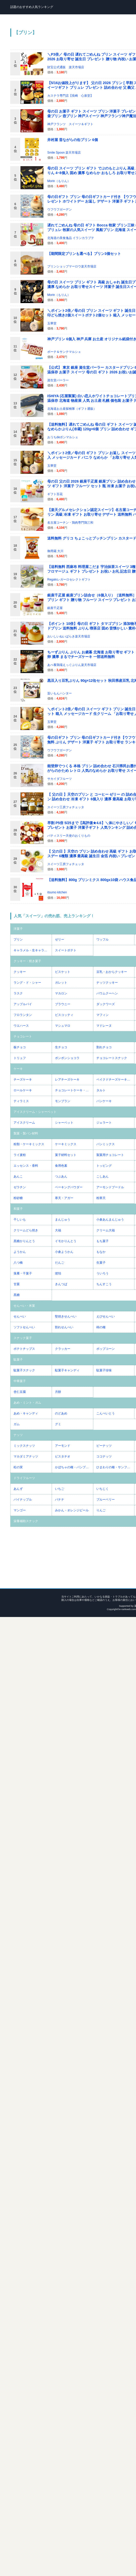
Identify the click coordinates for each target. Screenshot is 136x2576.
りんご (101, 1510)
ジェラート (104, 1122)
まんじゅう (62, 1219)
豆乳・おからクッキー (111, 972)
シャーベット (64, 1122)
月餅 (58, 1392)
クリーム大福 (105, 1230)
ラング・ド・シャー (27, 982)
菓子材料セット (65, 1155)
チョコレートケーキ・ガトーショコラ (74, 1090)
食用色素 (61, 1165)
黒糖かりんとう (24, 1241)
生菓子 (101, 1262)
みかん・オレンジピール (72, 1510)
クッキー (20, 972)
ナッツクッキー (107, 982)
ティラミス (21, 1101)
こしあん (102, 1176)
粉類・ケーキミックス (29, 1144)
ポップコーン (105, 1349)
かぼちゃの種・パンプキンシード (74, 1467)
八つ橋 (18, 1262)
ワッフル (102, 939)
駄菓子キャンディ (67, 1370)
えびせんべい (105, 1316)
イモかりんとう (65, 1241)
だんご (59, 1262)
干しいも (20, 1219)
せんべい (20, 1316)
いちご (59, 1489)
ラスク (18, 993)
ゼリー (59, 939)
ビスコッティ (64, 1015)
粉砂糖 (18, 1198)
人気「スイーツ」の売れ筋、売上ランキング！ (54, 916)
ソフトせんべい (24, 1327)
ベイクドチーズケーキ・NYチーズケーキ (115, 1079)
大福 (58, 1230)
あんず (18, 1489)
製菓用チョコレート (110, 1155)
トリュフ (20, 1058)
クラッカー (62, 1349)
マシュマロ (62, 1025)
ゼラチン (20, 1187)
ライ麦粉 (20, 1155)
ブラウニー (62, 1004)
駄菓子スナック (24, 1370)
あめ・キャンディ (26, 1413)
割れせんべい (64, 1327)
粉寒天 (101, 1198)
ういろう (102, 1273)
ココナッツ (104, 1456)
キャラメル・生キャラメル (32, 950)
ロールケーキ (23, 1090)
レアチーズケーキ (67, 1079)
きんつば (61, 1284)
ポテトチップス (24, 1349)
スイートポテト (65, 950)
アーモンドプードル (110, 1187)
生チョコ (61, 1047)
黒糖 (17, 1295)
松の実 (18, 1467)
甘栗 (17, 1284)
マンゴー (20, 1510)
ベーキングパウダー (69, 1187)
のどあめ (61, 1413)
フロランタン (23, 1015)
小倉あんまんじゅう (110, 1219)
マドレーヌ (104, 1025)
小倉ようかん (64, 1252)
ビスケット (62, 972)
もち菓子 (102, 1241)
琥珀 (58, 1273)
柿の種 (101, 1327)
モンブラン (62, 1101)
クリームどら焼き (26, 1230)
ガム (17, 1424)
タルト (101, 1090)
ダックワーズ (105, 1004)
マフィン (102, 1015)
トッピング (104, 1165)
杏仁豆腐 (20, 1392)
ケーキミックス (65, 1144)
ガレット (61, 982)
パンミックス (105, 1144)
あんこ (18, 1176)
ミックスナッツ (24, 1445)
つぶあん (61, 1176)
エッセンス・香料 (26, 1165)
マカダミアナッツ (26, 1456)
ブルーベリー (105, 1499)
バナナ (59, 1499)
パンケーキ (104, 1101)
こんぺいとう (105, 1413)
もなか (101, 1252)
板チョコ (20, 1047)
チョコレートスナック (111, 1058)
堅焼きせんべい (65, 1316)
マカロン (61, 993)
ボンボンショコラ (67, 1058)
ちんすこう (104, 1284)
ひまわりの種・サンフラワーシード (115, 1467)
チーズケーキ (23, 1079)
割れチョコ (104, 1047)
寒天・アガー (64, 1198)
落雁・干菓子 (23, 1273)
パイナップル (23, 1499)
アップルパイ (23, 1004)
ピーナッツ (104, 1445)
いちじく (102, 1489)
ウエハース (21, 1025)
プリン (18, 939)
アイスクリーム (24, 1122)
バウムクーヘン (107, 993)
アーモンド (62, 1445)
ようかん (20, 1252)
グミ (58, 1424)
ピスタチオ (62, 1456)
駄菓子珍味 (104, 1370)
